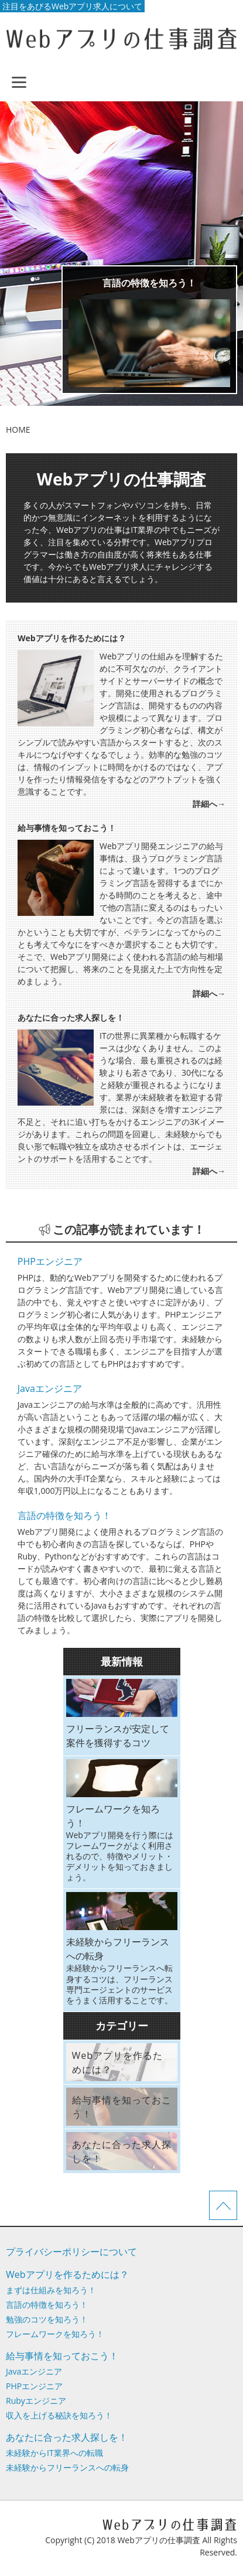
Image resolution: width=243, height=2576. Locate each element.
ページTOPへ (223, 2205)
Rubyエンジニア (36, 2400)
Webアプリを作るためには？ (67, 2274)
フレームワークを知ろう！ (55, 2333)
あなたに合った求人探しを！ (67, 2437)
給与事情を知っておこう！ (62, 2355)
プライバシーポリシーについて (71, 2251)
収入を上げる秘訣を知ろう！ (59, 2415)
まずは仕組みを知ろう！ (51, 2290)
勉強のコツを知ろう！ (47, 2319)
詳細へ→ (209, 803)
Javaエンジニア (50, 1388)
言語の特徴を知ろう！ (149, 282)
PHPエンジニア (50, 1261)
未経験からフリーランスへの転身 (67, 2467)
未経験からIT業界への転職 (54, 2452)
